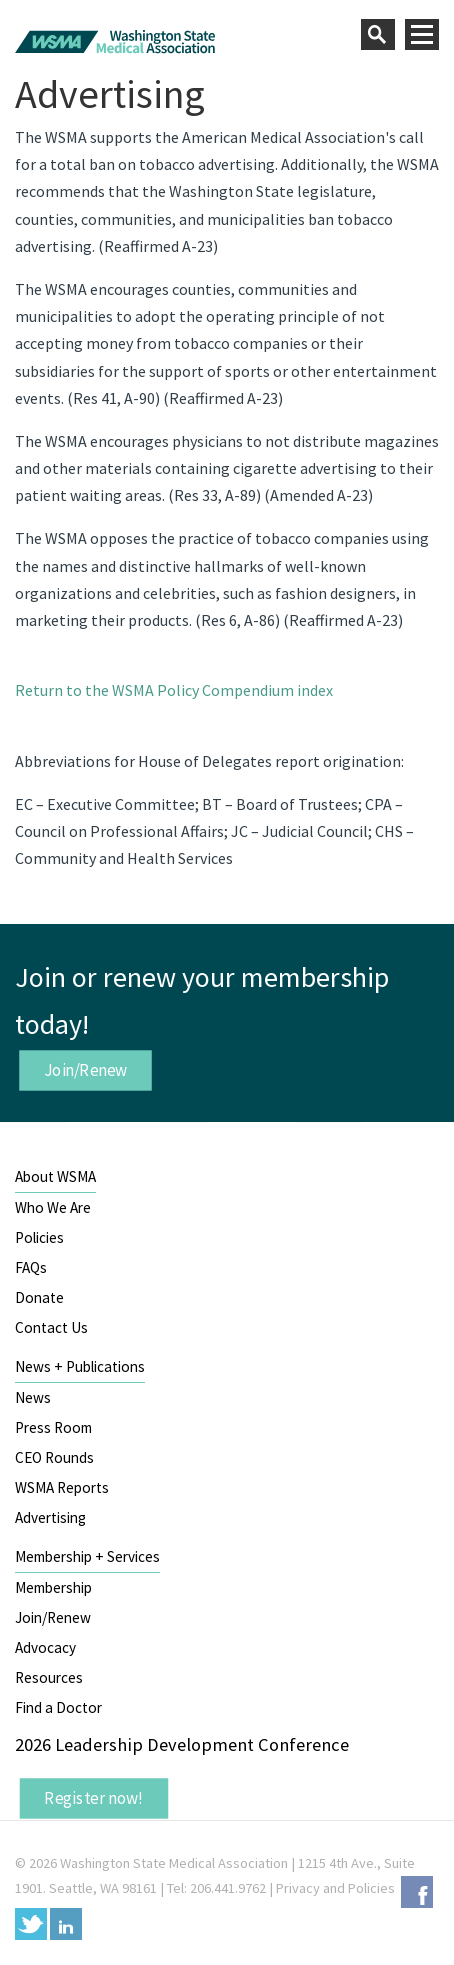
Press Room (53, 1427)
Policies (39, 1237)
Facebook (417, 1892)
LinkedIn (66, 1924)
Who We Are (53, 1207)
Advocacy (45, 1647)
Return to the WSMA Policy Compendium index (174, 690)
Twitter (31, 1924)
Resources (49, 1677)
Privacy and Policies (335, 1888)
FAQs (31, 1267)
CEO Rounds (54, 1457)
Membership (53, 1587)
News (33, 1397)
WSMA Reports (62, 1487)
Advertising (50, 1517)
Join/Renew (86, 1070)
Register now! (94, 1798)
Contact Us (51, 1327)
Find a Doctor (58, 1707)
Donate (39, 1297)
